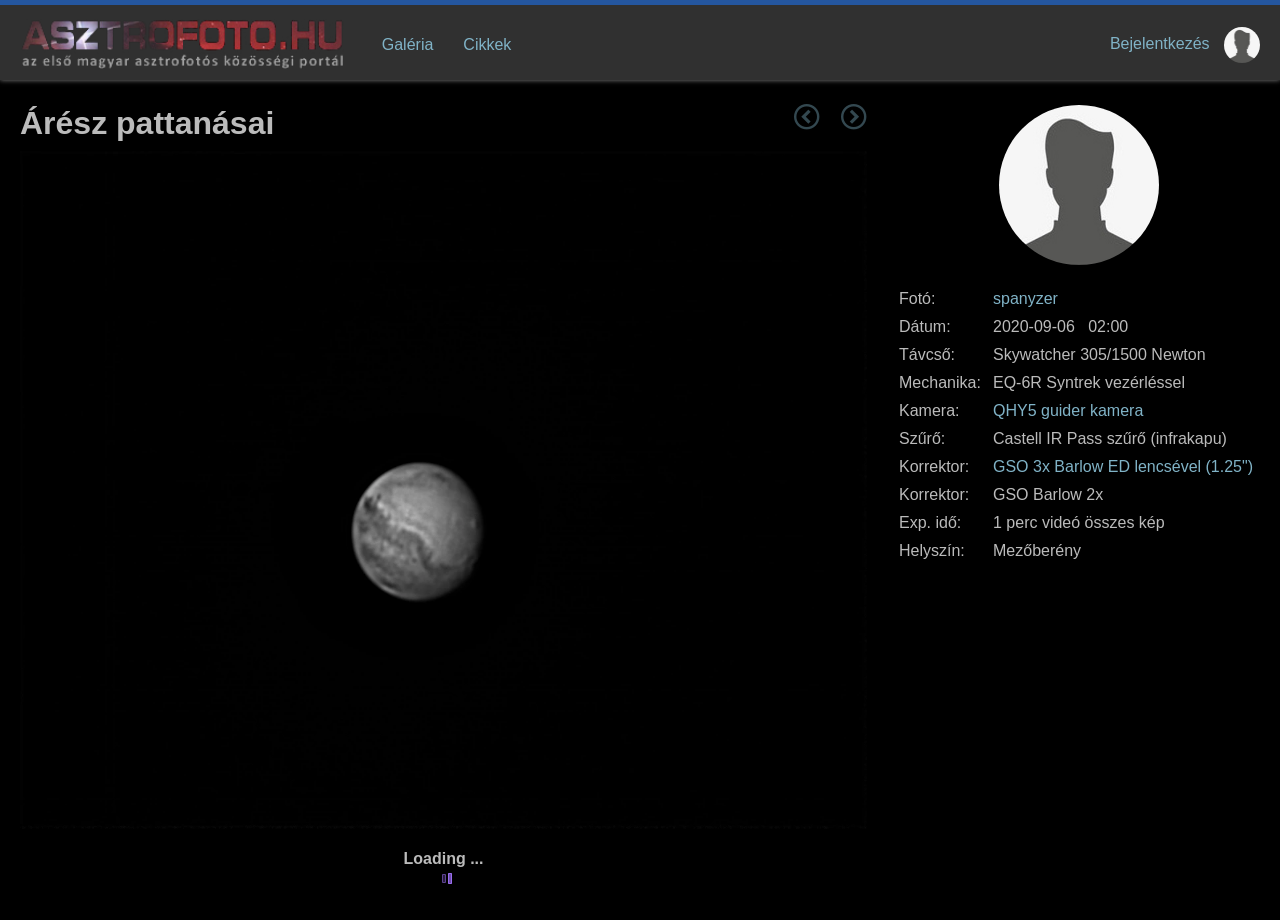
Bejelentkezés (1160, 43)
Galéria (408, 44)
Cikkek (487, 44)
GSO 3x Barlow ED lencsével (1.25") (1123, 466)
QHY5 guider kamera (1068, 410)
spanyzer (1025, 298)
